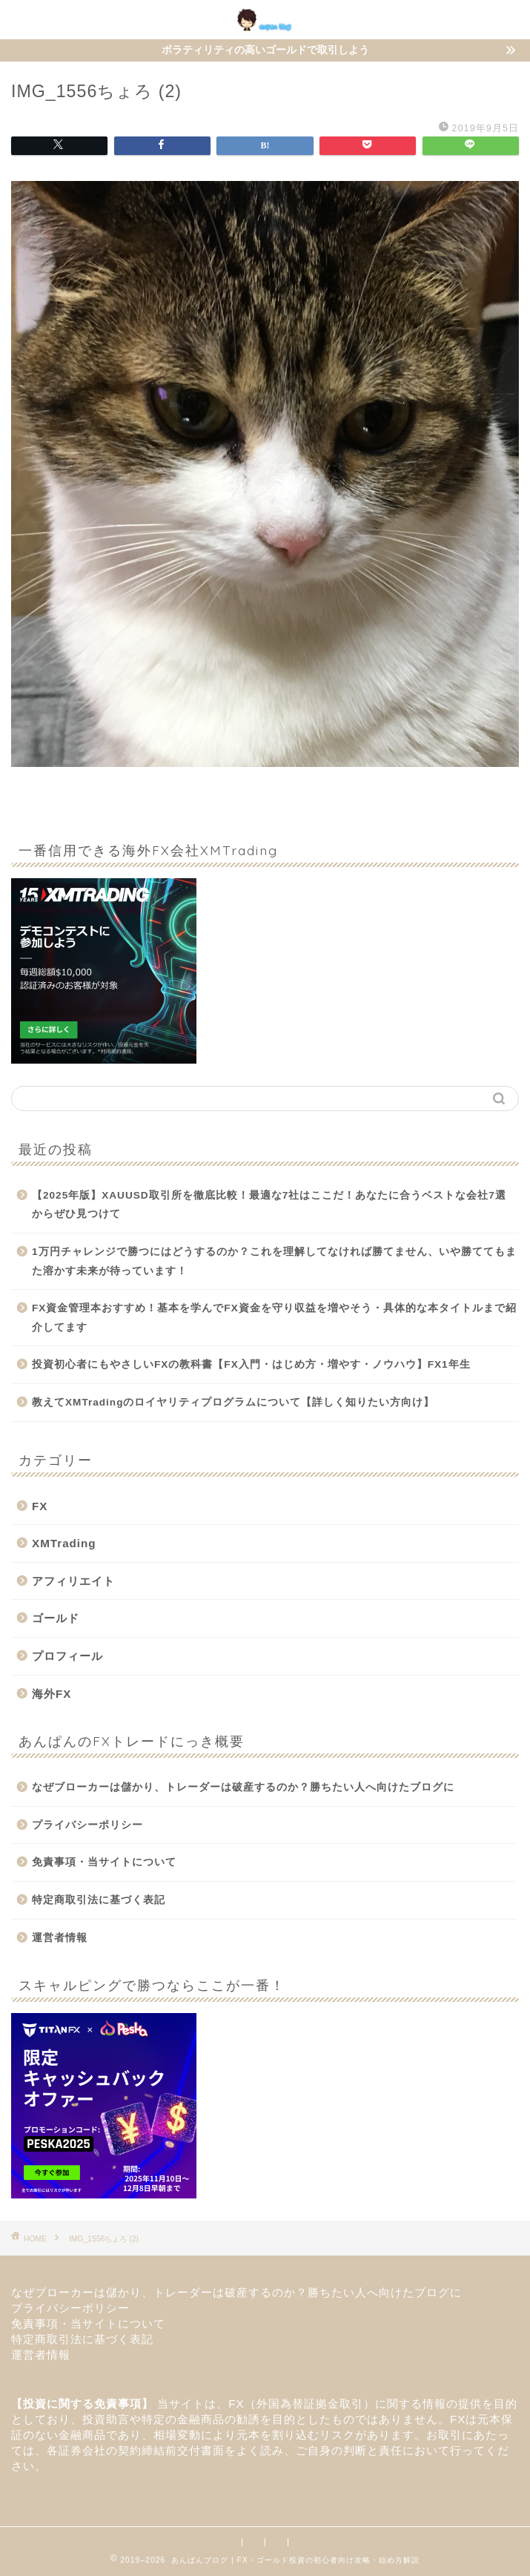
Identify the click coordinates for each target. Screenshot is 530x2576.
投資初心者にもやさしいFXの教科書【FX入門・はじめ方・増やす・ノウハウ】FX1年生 (251, 1364)
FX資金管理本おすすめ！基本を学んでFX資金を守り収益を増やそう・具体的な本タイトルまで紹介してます (274, 1317)
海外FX (51, 1693)
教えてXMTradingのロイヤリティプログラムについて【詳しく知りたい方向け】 (233, 1402)
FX (39, 1506)
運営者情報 (59, 1937)
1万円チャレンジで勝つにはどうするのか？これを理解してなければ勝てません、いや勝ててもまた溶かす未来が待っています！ (274, 1261)
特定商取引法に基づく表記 (98, 1899)
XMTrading (64, 1543)
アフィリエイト (73, 1581)
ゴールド (55, 1618)
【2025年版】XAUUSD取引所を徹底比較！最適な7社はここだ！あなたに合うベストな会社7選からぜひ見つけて (269, 1205)
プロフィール (67, 1656)
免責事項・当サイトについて (104, 1862)
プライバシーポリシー (87, 1825)
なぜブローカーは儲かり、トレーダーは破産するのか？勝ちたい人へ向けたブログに (249, 1787)
